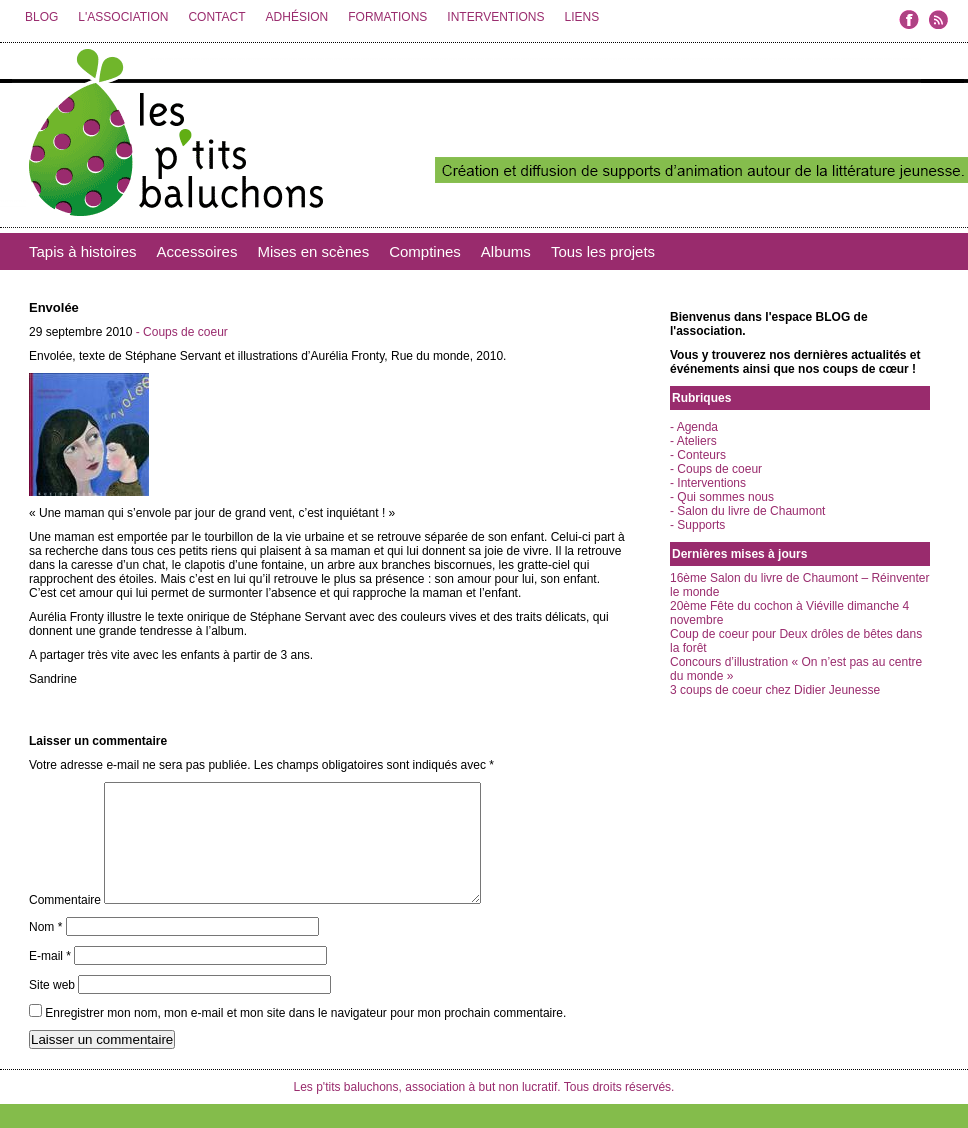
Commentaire (65, 924)
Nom (45, 951)
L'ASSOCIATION (123, 17)
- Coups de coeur (182, 332)
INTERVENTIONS (495, 17)
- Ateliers (693, 441)
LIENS (581, 17)
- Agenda (694, 427)
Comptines (425, 251)
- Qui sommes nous (722, 497)
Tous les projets (603, 251)
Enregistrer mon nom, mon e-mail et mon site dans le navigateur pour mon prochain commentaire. (305, 1037)
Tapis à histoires (83, 251)
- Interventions (708, 483)
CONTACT (216, 17)
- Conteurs (698, 455)
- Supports (697, 525)
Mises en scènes (313, 251)
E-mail (50, 980)
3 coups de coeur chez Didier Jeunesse (775, 690)
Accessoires (197, 251)
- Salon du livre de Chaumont (747, 511)
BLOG (41, 17)
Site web (52, 1009)
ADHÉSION (297, 17)
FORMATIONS (387, 17)
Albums (506, 251)
